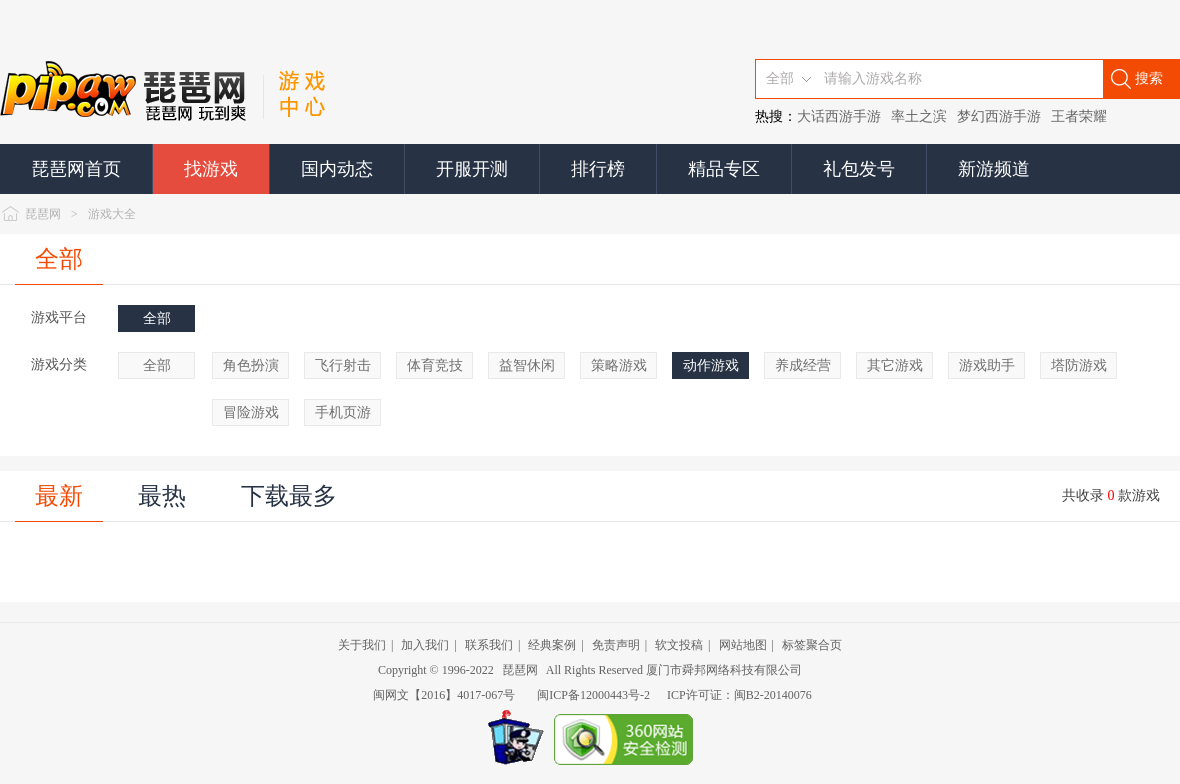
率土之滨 (919, 116)
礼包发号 (859, 169)
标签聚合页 (812, 645)
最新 (59, 496)
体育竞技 (435, 365)
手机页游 (343, 412)
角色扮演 (251, 365)
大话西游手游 (839, 116)
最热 (162, 496)
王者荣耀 (1079, 116)
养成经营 (803, 365)
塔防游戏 (1079, 365)
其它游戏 (895, 365)
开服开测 (472, 169)
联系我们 (489, 645)
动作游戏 (711, 365)
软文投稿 (679, 645)
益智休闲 (527, 365)
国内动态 (337, 169)
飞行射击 (343, 365)
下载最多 (289, 496)
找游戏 (211, 169)
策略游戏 (619, 365)
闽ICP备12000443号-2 (593, 695)
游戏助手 (987, 365)
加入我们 (425, 645)
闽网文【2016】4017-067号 (444, 695)
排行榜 (598, 169)
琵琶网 (43, 214)
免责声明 (616, 645)
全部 (59, 259)
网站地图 (743, 645)
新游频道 (994, 169)
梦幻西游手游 (999, 116)
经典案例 (552, 645)
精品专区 (724, 169)
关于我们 (362, 645)
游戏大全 (112, 214)
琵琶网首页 (76, 169)
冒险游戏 (251, 412)
